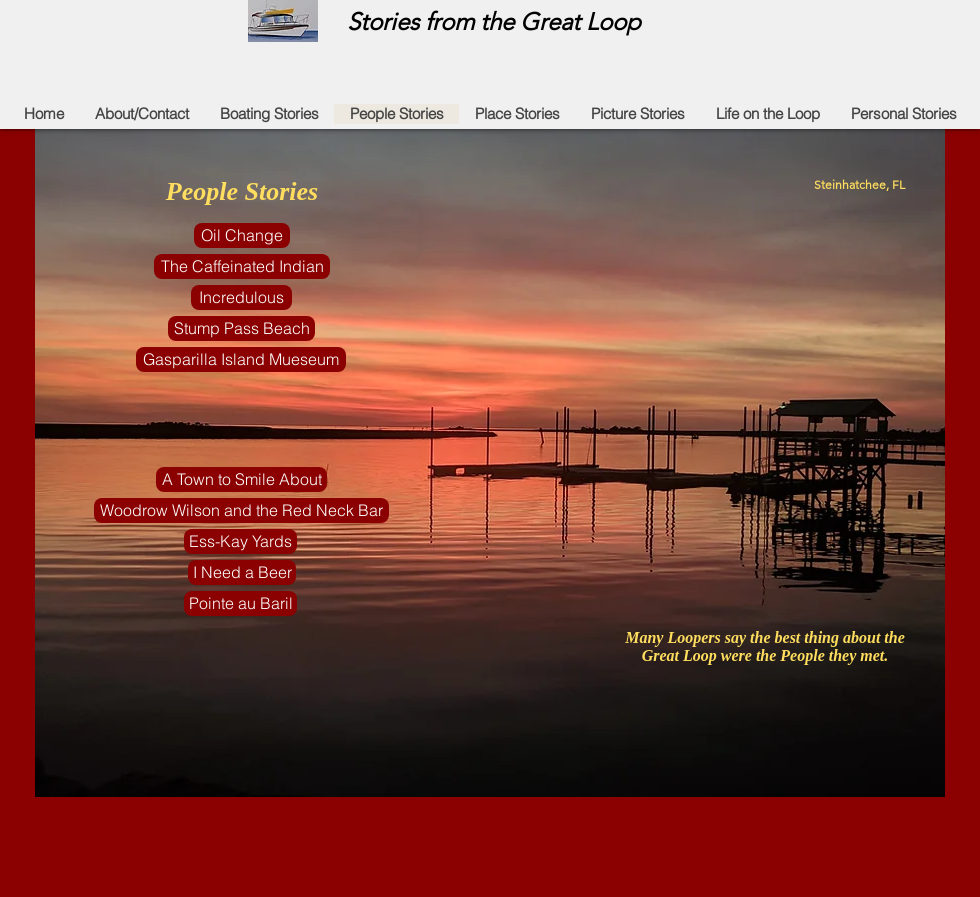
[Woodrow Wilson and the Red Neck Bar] (241, 510)
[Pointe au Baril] (240, 603)
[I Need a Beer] (242, 572)
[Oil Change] (242, 235)
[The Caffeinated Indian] (242, 266)
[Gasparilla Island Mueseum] (241, 359)
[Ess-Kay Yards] (240, 541)
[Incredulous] (241, 297)
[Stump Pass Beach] (241, 328)
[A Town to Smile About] (241, 479)
